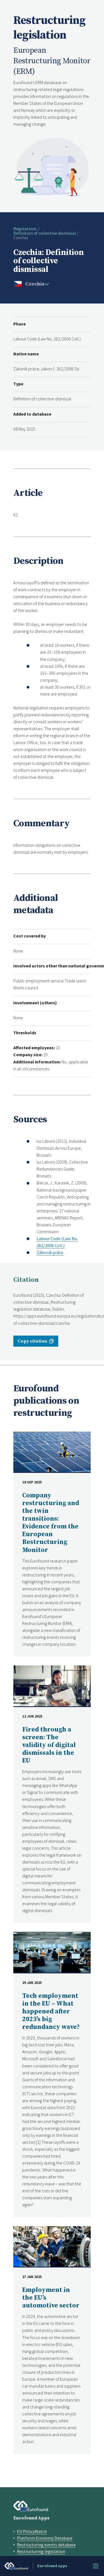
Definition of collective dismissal (44, 233)
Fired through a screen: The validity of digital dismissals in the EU (49, 1745)
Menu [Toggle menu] (95, 2566)
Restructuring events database (46, 2544)
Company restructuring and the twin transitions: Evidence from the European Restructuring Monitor (50, 1522)
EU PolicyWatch (32, 2531)
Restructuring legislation (41, 2551)
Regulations (25, 228)
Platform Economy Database (44, 2538)
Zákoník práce (50, 1252)
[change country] (36, 284)
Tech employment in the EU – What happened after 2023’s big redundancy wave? (51, 2011)
